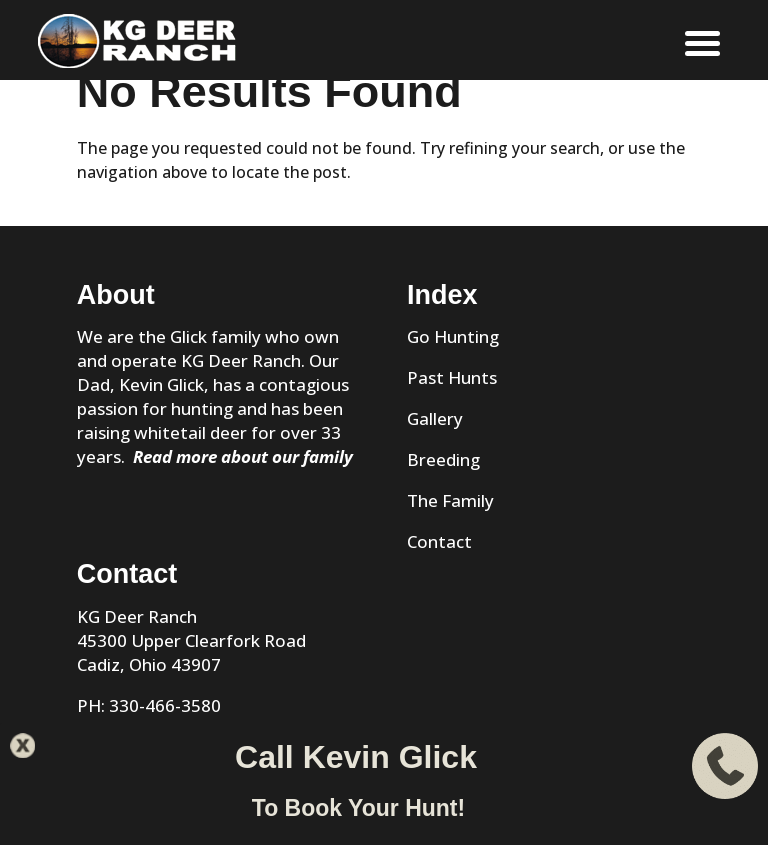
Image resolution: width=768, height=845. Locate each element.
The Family (450, 500)
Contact (439, 541)
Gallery (435, 418)
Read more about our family (243, 456)
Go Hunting (453, 336)
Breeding (443, 459)
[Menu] (702, 42)
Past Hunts (452, 377)
